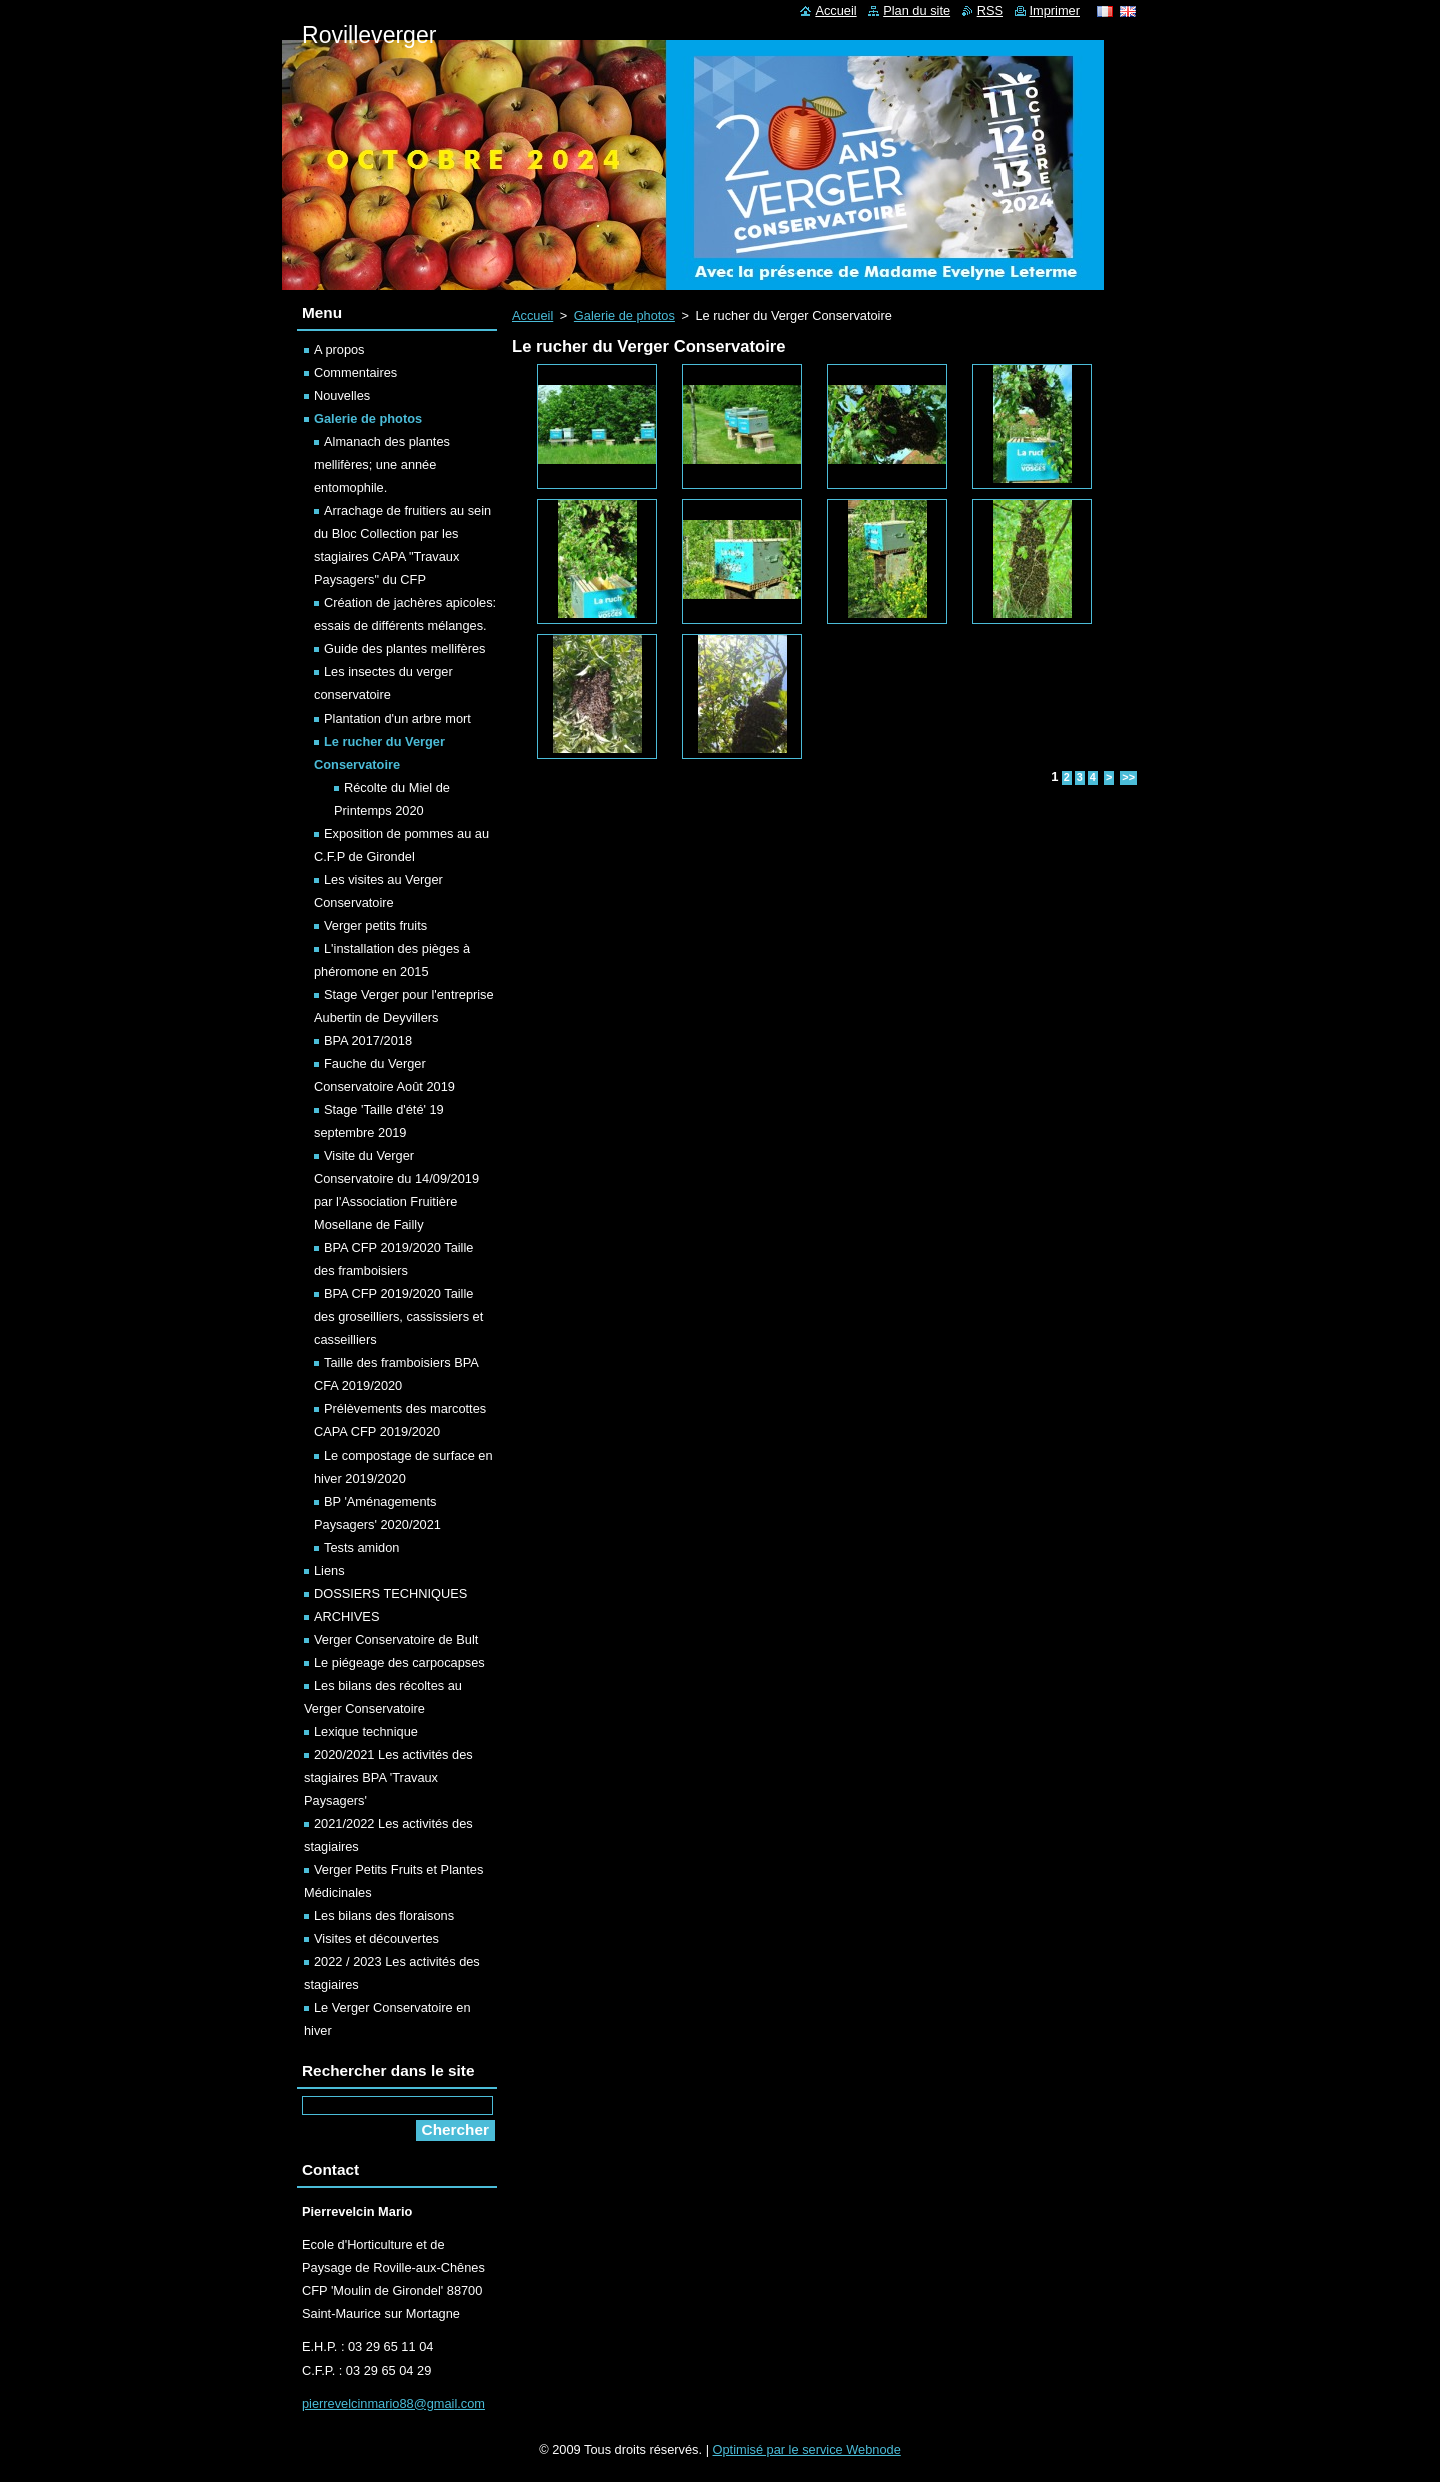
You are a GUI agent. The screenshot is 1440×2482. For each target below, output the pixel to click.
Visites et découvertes (376, 1938)
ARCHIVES (346, 1616)
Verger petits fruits (375, 925)
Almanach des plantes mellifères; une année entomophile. (382, 464)
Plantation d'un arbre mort (397, 718)
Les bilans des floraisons (384, 1915)
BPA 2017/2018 (368, 1040)
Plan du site (916, 10)
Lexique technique (366, 1731)
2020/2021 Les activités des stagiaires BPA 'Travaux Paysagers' (388, 1777)
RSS (990, 10)
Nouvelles (342, 395)
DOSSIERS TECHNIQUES (390, 1593)
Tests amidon (361, 1547)
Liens (329, 1570)
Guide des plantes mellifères (404, 648)
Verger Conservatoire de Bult (396, 1639)
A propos (339, 349)
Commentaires (355, 372)
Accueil (532, 315)
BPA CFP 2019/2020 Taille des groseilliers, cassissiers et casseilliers (398, 1316)
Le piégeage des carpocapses (399, 1662)
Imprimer (1055, 10)
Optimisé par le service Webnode (807, 2449)
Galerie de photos (624, 315)
